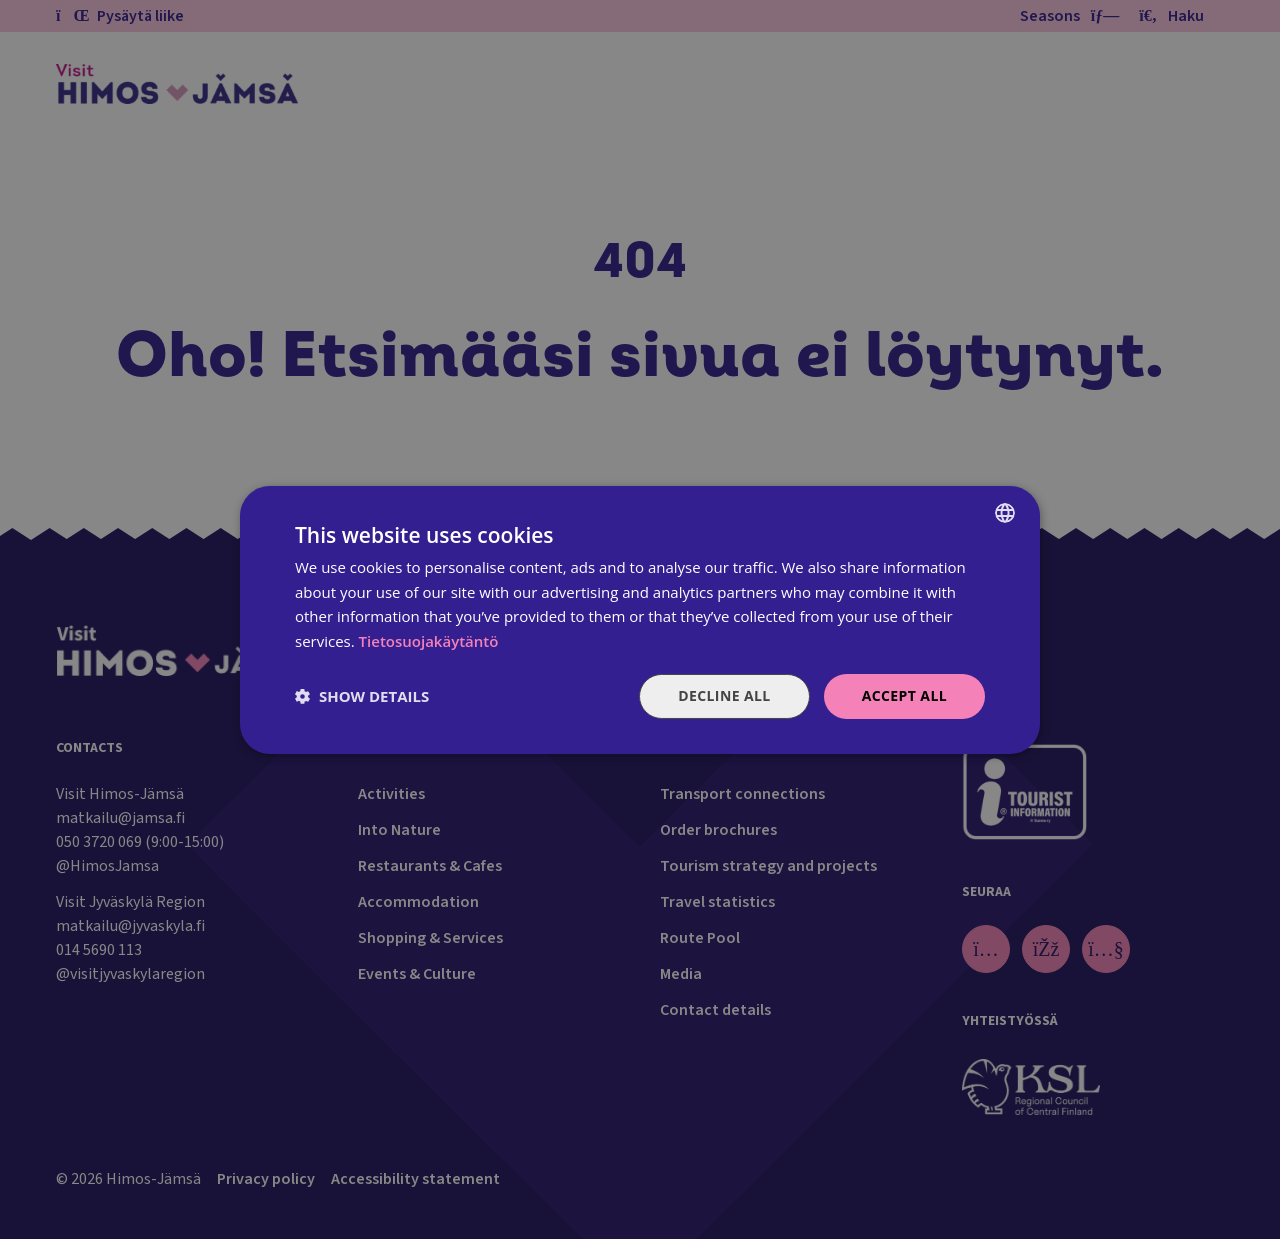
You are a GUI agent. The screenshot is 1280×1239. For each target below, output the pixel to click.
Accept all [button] (904, 695)
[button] (362, 696)
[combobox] (1005, 512)
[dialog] (640, 619)
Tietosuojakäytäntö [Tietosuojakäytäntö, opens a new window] (429, 641)
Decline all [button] (724, 695)
